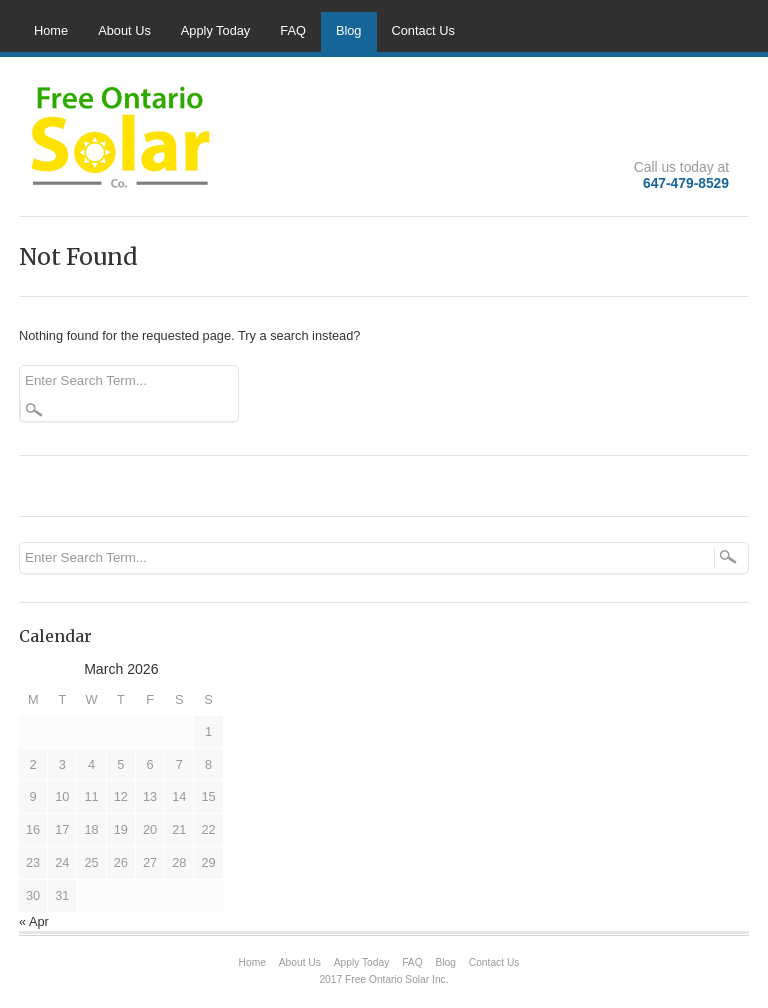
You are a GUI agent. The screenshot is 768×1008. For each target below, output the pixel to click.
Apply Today (215, 30)
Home (51, 30)
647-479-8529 (686, 183)
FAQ (293, 30)
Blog (349, 30)
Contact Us (423, 30)
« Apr (34, 921)
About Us (124, 30)
